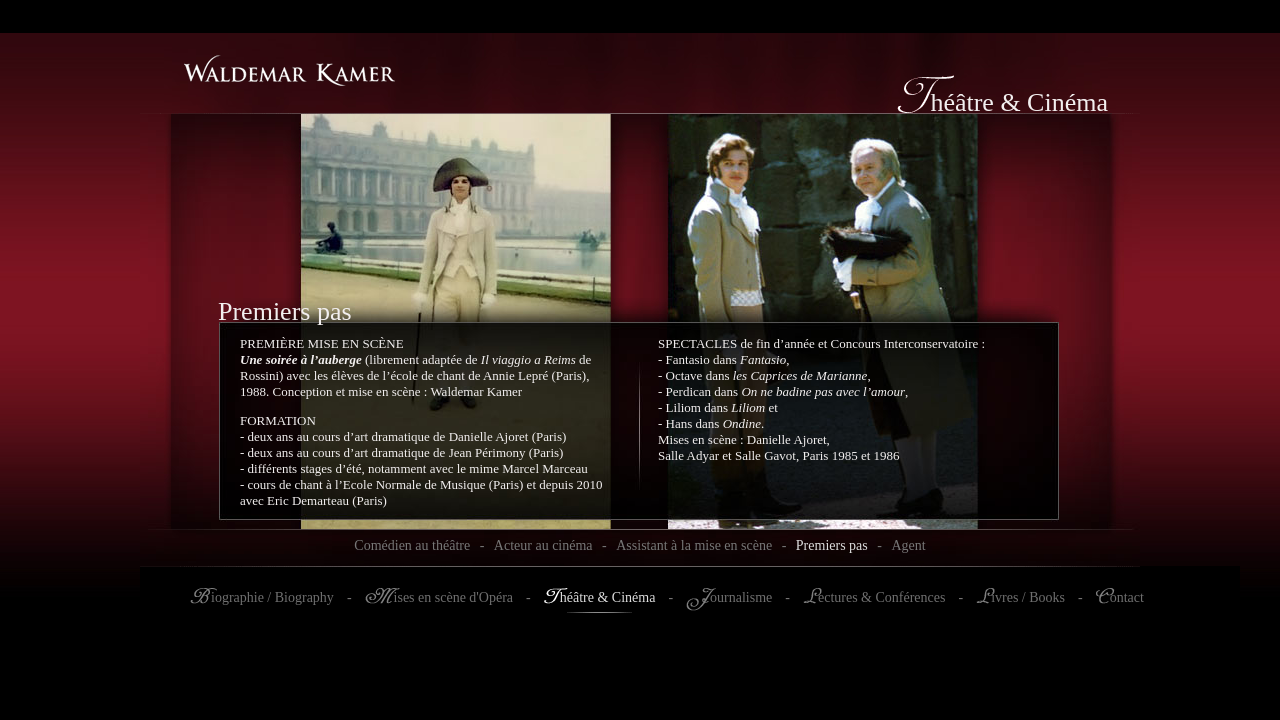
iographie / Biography (272, 597)
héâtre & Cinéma (608, 597)
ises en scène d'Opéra (454, 597)
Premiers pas (832, 545)
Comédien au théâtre (412, 545)
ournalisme (741, 597)
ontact (1127, 597)
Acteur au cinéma (543, 545)
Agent (908, 545)
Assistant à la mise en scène (694, 545)
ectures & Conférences (882, 597)
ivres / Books (1028, 597)
